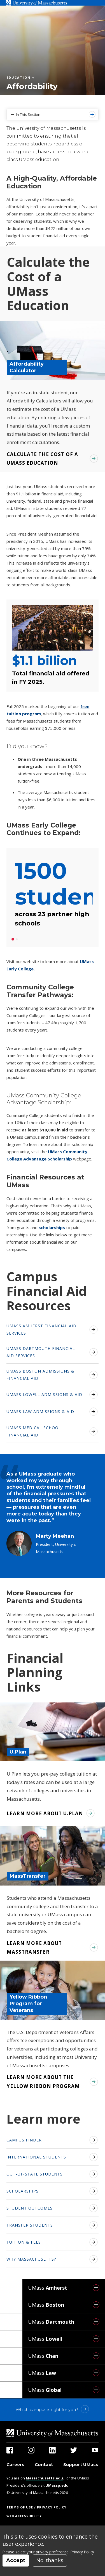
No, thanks (49, 2560)
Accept (15, 2560)
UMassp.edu (57, 2485)
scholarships (52, 1227)
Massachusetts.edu (44, 2478)
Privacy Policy (82, 2552)
